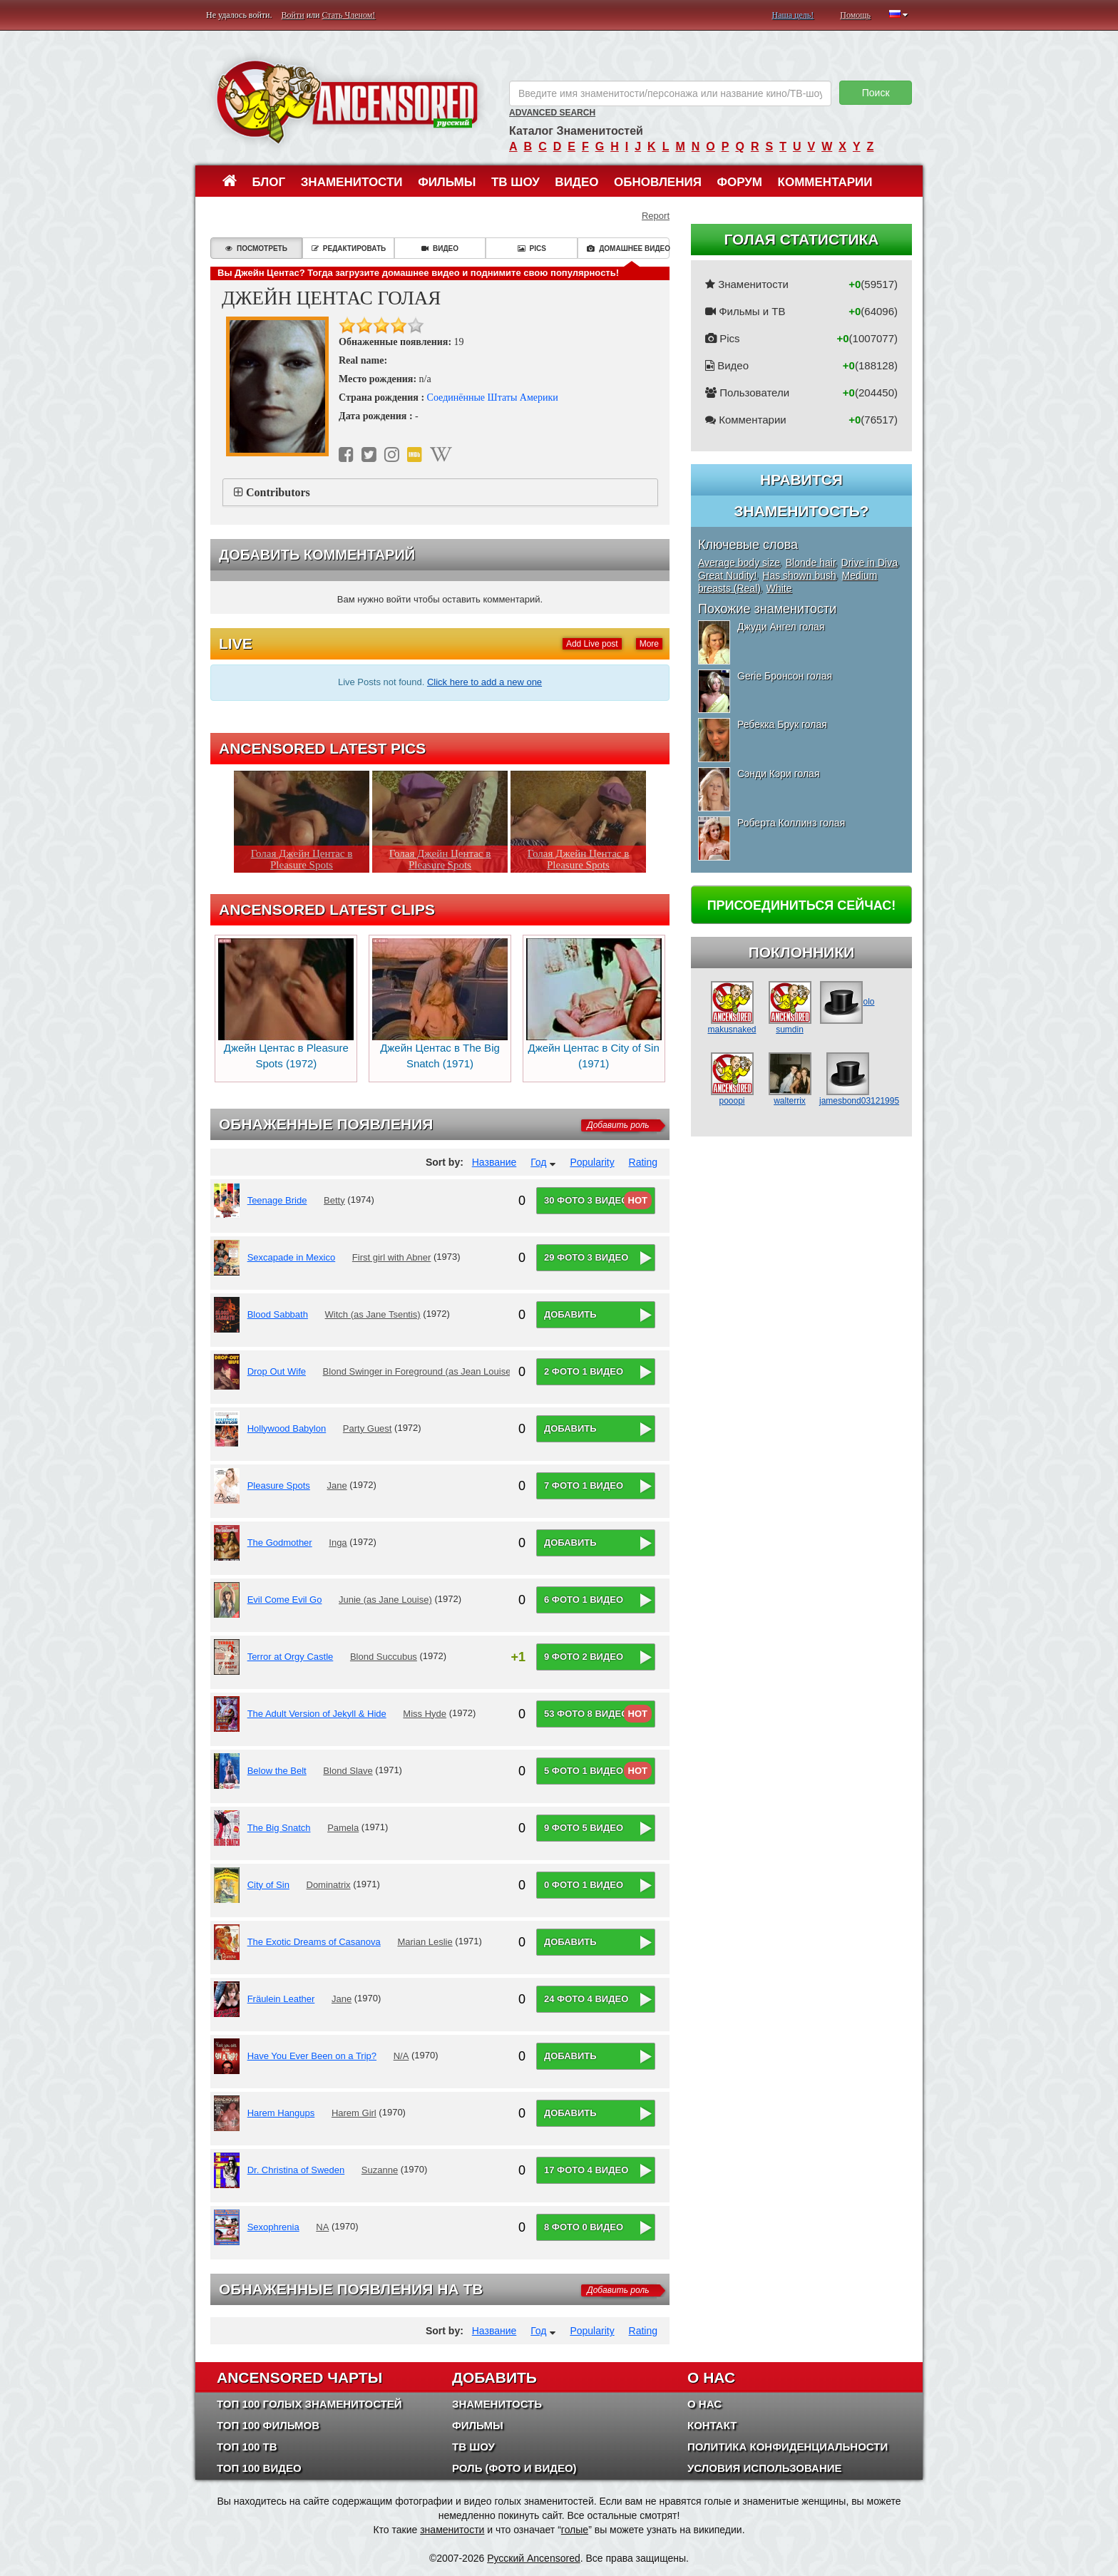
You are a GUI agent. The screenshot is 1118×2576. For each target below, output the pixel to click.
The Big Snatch (279, 1827)
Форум (739, 182)
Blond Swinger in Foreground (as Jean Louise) (418, 1371)
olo (847, 1002)
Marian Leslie (424, 1941)
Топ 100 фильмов (268, 2425)
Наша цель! (792, 15)
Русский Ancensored (533, 2558)
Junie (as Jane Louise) (385, 1599)
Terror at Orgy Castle (290, 1656)
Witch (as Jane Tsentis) (373, 1314)
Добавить (570, 1314)
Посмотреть (256, 248)
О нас (704, 2404)
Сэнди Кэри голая (778, 773)
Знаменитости (352, 182)
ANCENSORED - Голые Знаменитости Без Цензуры (347, 101)
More (649, 644)
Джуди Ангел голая (780, 626)
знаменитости (452, 2529)
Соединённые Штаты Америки (492, 397)
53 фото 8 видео (586, 1713)
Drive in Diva (869, 562)
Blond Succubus (383, 1656)
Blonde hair (811, 562)
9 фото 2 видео (583, 1656)
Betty (334, 1200)
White (779, 588)
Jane (337, 1485)
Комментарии (825, 182)
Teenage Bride (277, 1200)
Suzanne (379, 2170)
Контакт (712, 2425)
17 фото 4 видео (586, 2170)
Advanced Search (552, 113)
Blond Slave (347, 1770)
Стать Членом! (348, 15)
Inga (338, 1542)
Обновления (658, 182)
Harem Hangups (281, 2113)
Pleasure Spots (278, 1485)
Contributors (278, 492)
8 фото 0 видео (583, 2227)
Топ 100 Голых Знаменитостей (309, 2404)
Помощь (855, 15)
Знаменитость (497, 2404)
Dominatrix (329, 1884)
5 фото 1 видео (583, 1770)
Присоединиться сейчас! (801, 905)
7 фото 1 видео (583, 1485)
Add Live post (592, 644)
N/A (401, 2056)
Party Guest (367, 1428)
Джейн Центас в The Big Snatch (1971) (440, 1003)
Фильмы (447, 182)
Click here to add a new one (484, 682)
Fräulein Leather (281, 1998)
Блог (269, 182)
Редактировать (349, 248)
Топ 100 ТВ (247, 2447)
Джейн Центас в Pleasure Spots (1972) (286, 1003)
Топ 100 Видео (259, 2468)
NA (322, 2227)
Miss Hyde (424, 1713)
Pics (532, 248)
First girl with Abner (391, 1257)
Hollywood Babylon (287, 1428)
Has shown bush (799, 575)
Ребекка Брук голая (782, 724)
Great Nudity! (727, 575)
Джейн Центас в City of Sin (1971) (594, 1003)
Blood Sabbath (277, 1314)
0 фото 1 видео (583, 1884)
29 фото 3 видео (586, 1257)
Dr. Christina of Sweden (296, 2170)
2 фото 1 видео (583, 1371)
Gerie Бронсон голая (784, 676)
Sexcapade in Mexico (291, 1257)
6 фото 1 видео (583, 1599)
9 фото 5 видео (583, 1827)
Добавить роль (618, 1125)
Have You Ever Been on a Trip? (311, 2056)
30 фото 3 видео (586, 1200)
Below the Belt (277, 1770)
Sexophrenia (273, 2227)
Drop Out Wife (276, 1371)
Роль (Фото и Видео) (514, 2468)
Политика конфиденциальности (787, 2447)
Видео (576, 182)
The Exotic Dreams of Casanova (314, 1941)
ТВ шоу (515, 182)
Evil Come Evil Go (284, 1599)
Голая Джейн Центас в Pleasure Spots (302, 859)
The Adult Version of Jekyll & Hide (316, 1713)
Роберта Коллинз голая (791, 822)
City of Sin (268, 1884)
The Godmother (279, 1542)
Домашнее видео (628, 248)
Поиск (876, 92)
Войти (293, 15)
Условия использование (764, 2468)
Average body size (739, 562)
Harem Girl (354, 2113)
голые (574, 2529)
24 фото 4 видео (586, 1998)
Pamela (343, 1827)
